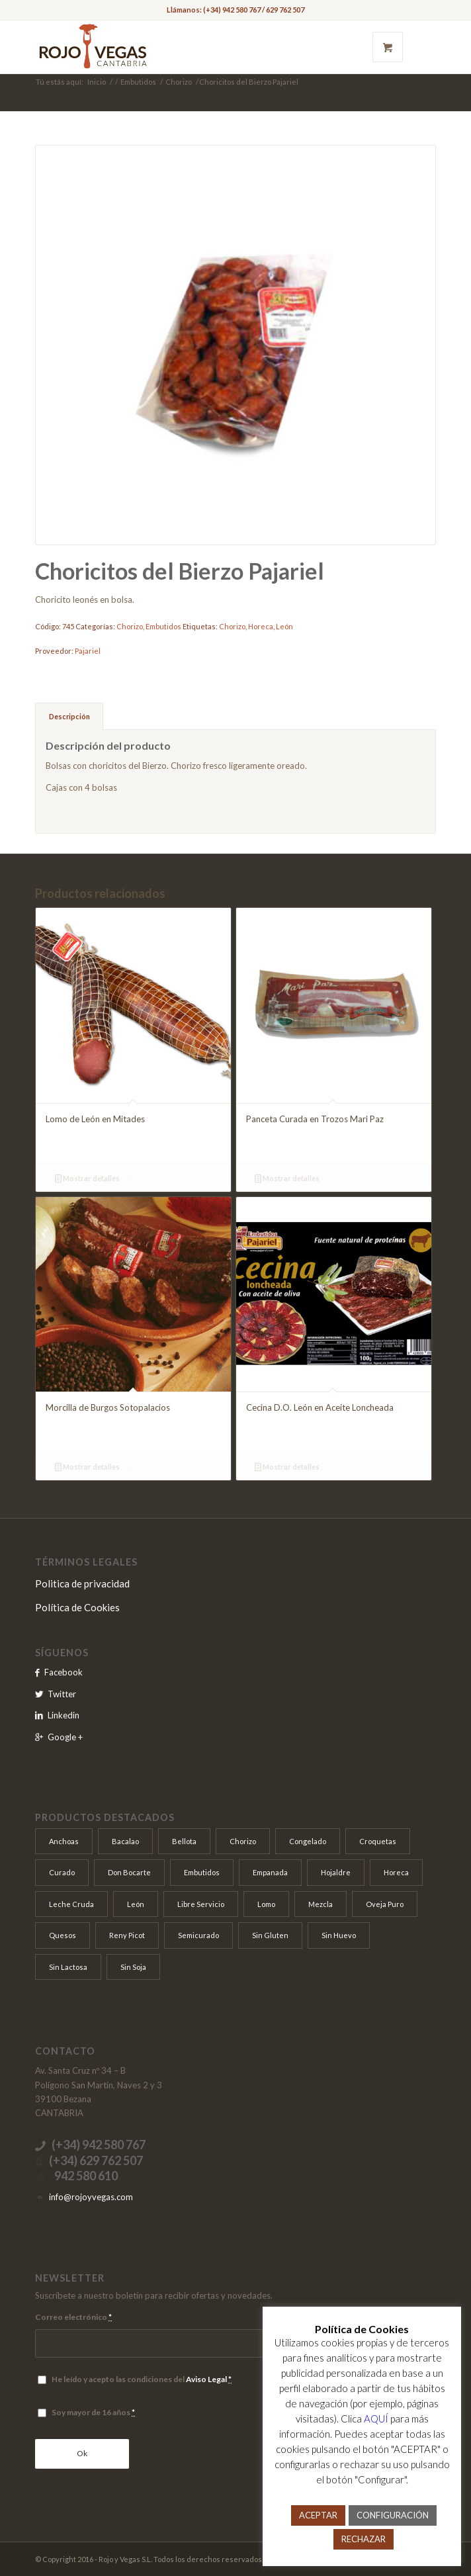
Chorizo (178, 81)
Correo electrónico (73, 2317)
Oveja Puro (385, 1904)
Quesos (62, 1935)
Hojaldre (336, 1872)
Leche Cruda (71, 1904)
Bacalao (125, 1841)
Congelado (307, 1841)
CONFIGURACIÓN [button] (393, 2515)
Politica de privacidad (82, 1583)
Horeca (260, 626)
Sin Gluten (270, 1935)
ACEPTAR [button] (318, 2515)
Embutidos (138, 81)
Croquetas (377, 1841)
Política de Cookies (77, 1607)
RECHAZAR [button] (363, 2539)
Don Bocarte (129, 1872)
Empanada (270, 1872)
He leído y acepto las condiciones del (142, 2379)
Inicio (96, 81)
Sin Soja (133, 1967)
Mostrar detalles (87, 1178)
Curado (62, 1872)
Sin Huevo (338, 1935)
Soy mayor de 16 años (93, 2412)
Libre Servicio (200, 1904)
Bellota (184, 1841)
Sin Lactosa (68, 1967)
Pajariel (88, 650)
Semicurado (198, 1935)
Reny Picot (127, 1935)
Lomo (266, 1904)
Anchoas (64, 1841)
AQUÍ (376, 2418)
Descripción (69, 716)
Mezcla (320, 1904)
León (284, 626)
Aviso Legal (206, 2379)
